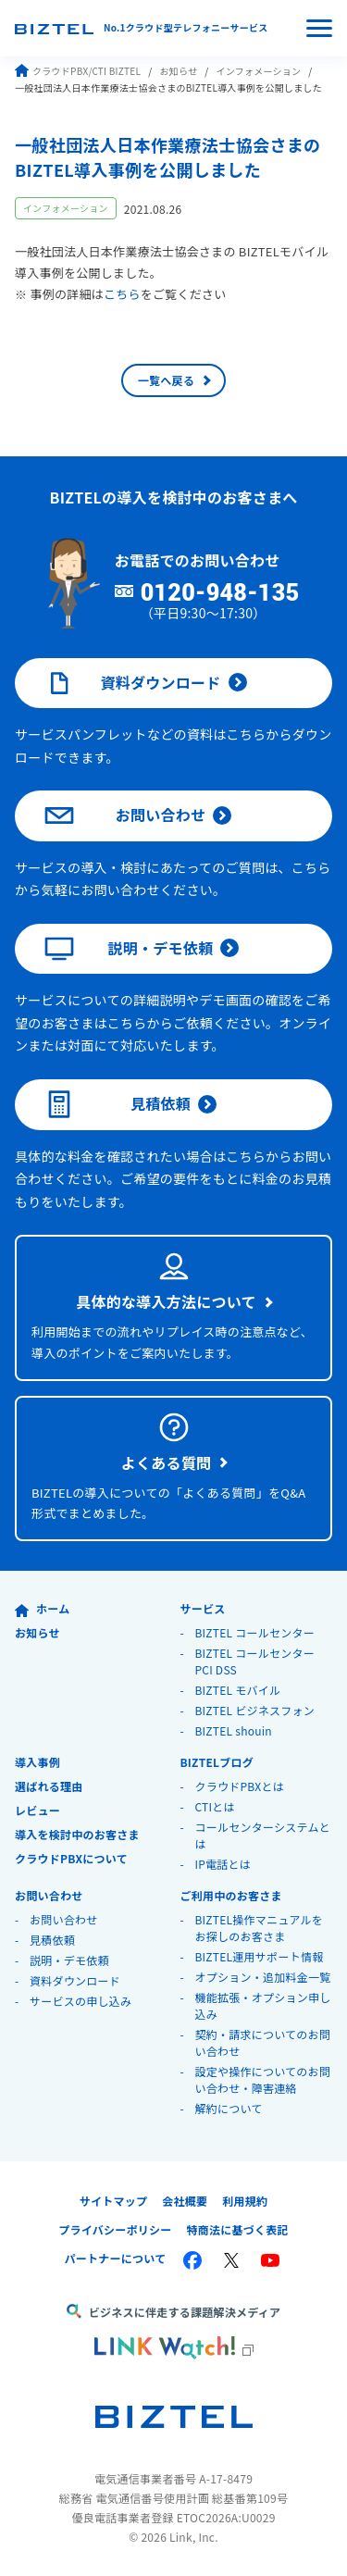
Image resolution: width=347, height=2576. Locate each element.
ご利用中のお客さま (230, 1895)
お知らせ (178, 71)
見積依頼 (117, 1104)
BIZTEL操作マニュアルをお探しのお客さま (258, 1927)
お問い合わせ (124, 815)
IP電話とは (222, 1864)
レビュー (37, 1810)
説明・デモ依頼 (128, 949)
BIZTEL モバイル (237, 1690)
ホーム (42, 1608)
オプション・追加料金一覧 (262, 1977)
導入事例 (37, 1762)
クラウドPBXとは (239, 1786)
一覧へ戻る (166, 380)
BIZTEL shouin (233, 1730)
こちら (122, 294)
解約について (228, 2108)
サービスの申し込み (80, 2001)
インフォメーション (258, 71)
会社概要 (184, 2201)
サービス (202, 1608)
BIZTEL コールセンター (254, 1632)
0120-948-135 (220, 593)
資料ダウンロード (132, 683)
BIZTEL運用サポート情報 (258, 1956)
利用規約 (244, 2201)
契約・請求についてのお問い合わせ (262, 2042)
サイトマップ (114, 2201)
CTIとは (214, 1806)
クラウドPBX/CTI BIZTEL (78, 71)
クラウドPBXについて (71, 1858)
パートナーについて (116, 2258)
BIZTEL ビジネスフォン (254, 1710)
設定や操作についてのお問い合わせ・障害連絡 (262, 2079)
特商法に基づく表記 (238, 2229)
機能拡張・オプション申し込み (262, 2005)
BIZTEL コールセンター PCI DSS (254, 1661)
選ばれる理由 (49, 1786)
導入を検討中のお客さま (77, 1834)
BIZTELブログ (217, 1762)
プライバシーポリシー (114, 2229)
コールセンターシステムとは (262, 1835)
